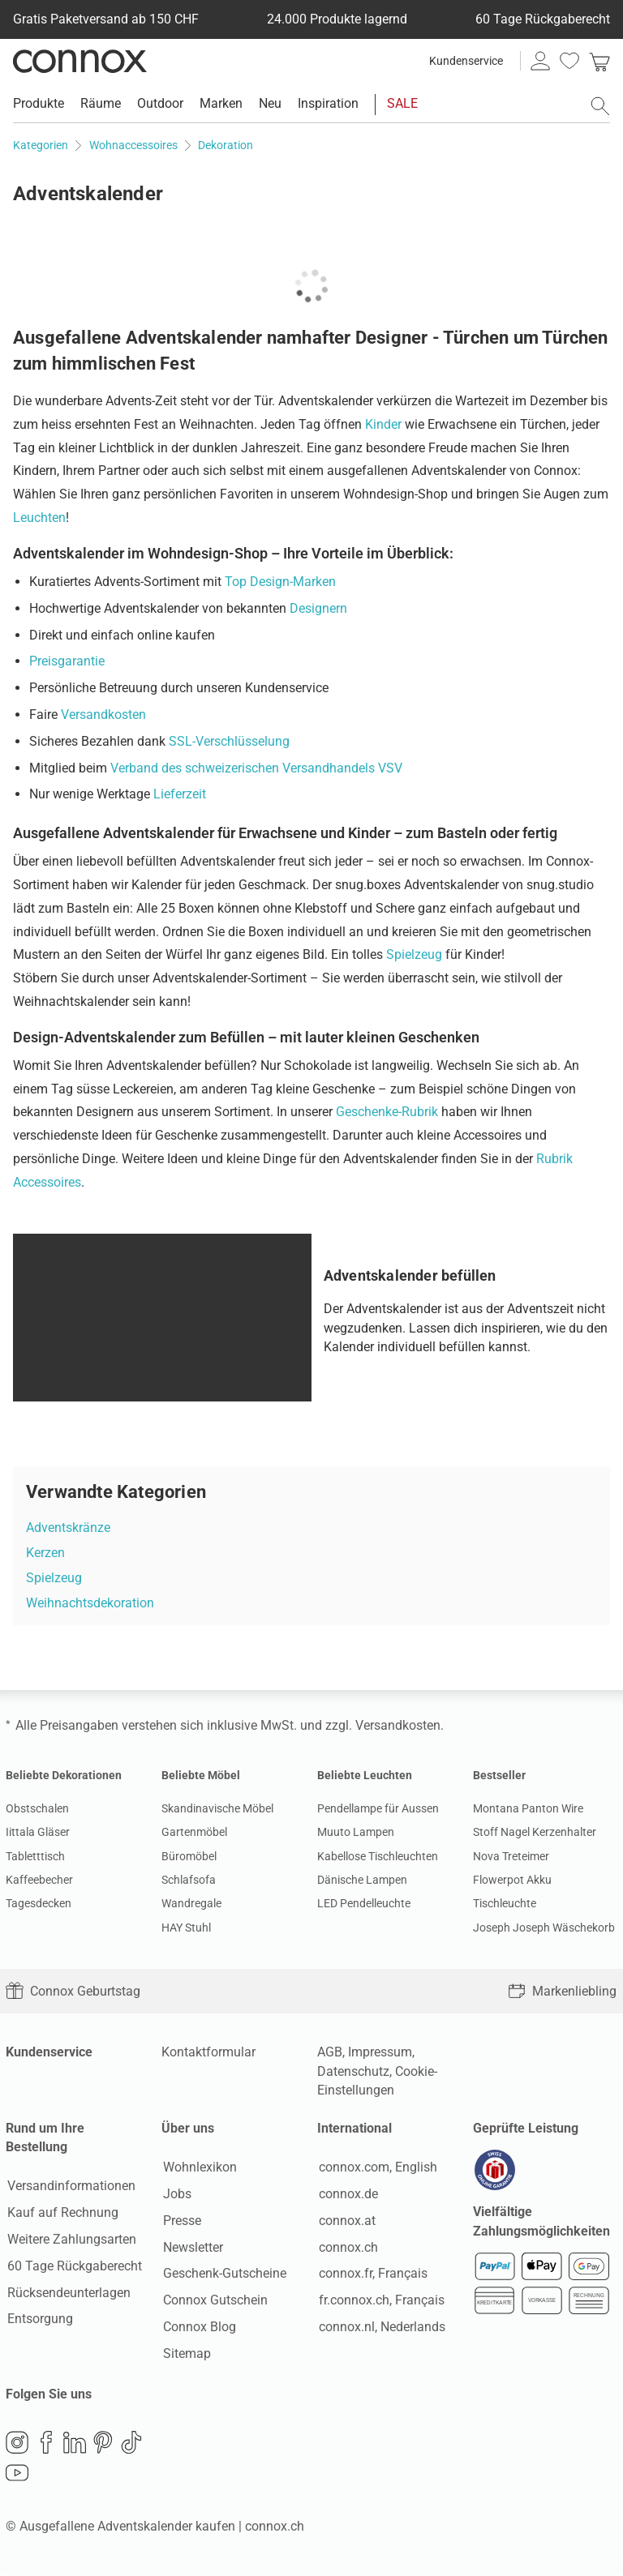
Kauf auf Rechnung (61, 2213)
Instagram (17, 2444)
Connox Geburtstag (73, 1991)
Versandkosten (103, 714)
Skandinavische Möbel (217, 1808)
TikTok (131, 2444)
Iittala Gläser (38, 1831)
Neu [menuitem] (270, 103)
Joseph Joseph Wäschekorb (544, 1927)
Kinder (383, 424)
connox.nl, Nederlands (380, 2327)
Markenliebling (562, 1991)
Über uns (187, 2128)
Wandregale (191, 1903)
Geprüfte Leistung (525, 2128)
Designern (318, 608)
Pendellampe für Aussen (378, 1808)
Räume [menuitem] (100, 103)
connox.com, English (376, 2168)
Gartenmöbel (194, 1831)
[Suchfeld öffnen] (600, 106)
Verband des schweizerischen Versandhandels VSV (256, 768)
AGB (329, 2052)
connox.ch (346, 2247)
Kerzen (45, 1552)
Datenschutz (353, 2071)
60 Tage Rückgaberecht (73, 2266)
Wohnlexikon (198, 2168)
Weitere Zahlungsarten (70, 2240)
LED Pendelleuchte (363, 1903)
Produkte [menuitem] (38, 103)
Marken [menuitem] (221, 103)
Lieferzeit (179, 794)
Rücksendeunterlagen (67, 2292)
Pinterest (103, 2444)
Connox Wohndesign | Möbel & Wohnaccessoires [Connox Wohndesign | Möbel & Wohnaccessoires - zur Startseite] (80, 61)
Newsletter (191, 2247)
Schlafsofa (188, 1879)
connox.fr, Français (371, 2274)
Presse (180, 2221)
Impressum (380, 2052)
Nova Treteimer (511, 1856)
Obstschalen (37, 1808)
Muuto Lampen (355, 1831)
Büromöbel (189, 1856)
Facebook (46, 2444)
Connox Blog (197, 2327)
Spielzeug (414, 954)
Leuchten (39, 517)
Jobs (175, 2194)
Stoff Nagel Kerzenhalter (534, 1831)
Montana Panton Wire (528, 1808)
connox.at (345, 2221)
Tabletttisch (35, 1856)
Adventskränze (68, 1527)
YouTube (17, 2474)
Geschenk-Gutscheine (223, 2274)
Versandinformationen (70, 2186)
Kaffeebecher (39, 1879)
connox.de (346, 2194)
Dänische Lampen (362, 1879)
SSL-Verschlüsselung (229, 741)
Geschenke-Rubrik (387, 1111)
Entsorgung (38, 2319)
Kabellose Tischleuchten (377, 1856)
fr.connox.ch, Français (380, 2301)
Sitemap (185, 2354)
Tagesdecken (38, 1903)
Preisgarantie (67, 661)
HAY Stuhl (186, 1927)
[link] (599, 61)
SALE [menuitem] (402, 103)
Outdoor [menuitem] (160, 103)
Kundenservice (466, 60)
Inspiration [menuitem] (328, 103)
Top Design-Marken (280, 581)
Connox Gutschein (213, 2301)
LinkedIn (74, 2444)
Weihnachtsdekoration (90, 1603)
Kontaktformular (208, 2052)
